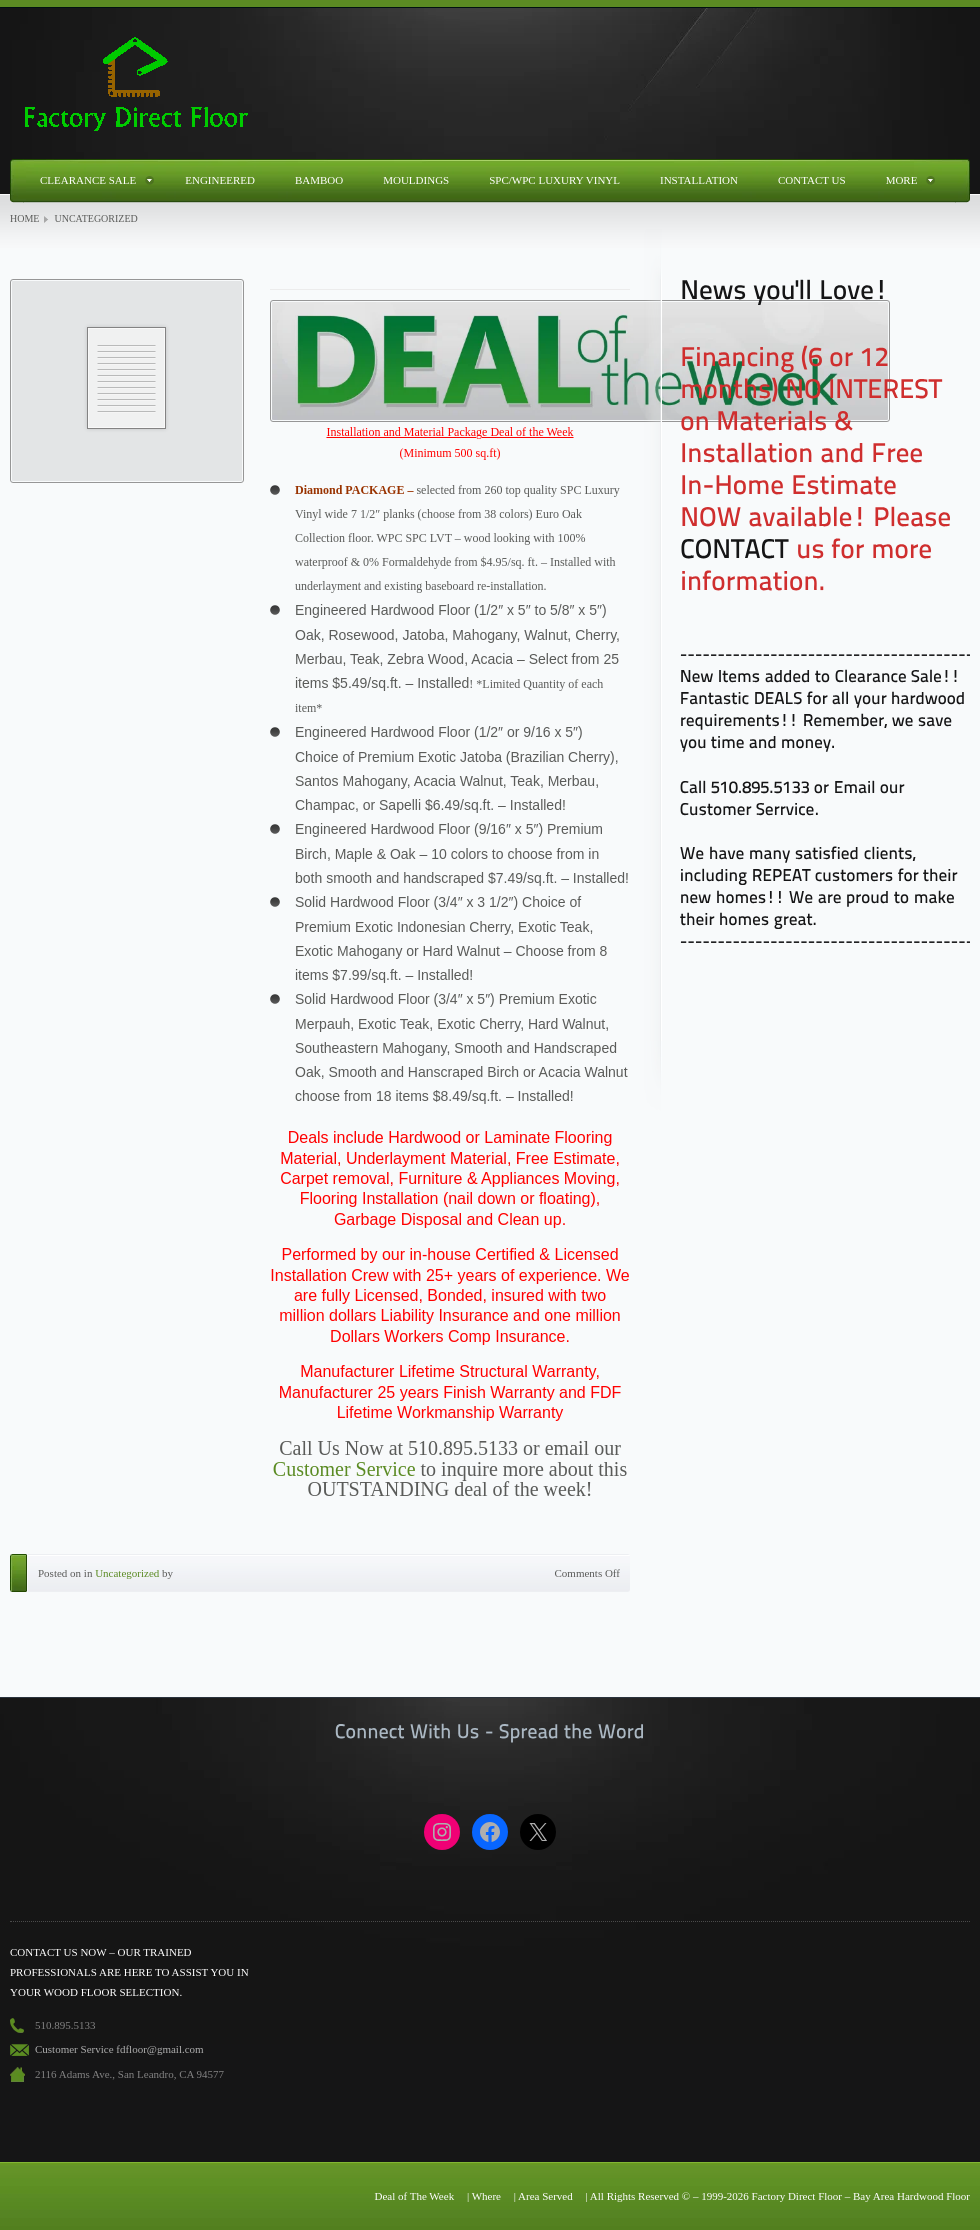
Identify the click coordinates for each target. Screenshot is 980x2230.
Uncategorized (127, 1573)
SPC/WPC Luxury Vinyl (554, 180)
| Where (484, 2196)
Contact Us (812, 180)
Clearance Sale (88, 180)
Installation (699, 180)
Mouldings (416, 180)
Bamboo (319, 180)
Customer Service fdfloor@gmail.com (119, 2049)
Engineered (220, 180)
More (902, 180)
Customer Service (344, 1469)
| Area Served (543, 2196)
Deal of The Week (414, 2196)
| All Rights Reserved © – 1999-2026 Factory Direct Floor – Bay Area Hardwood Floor (777, 2196)
